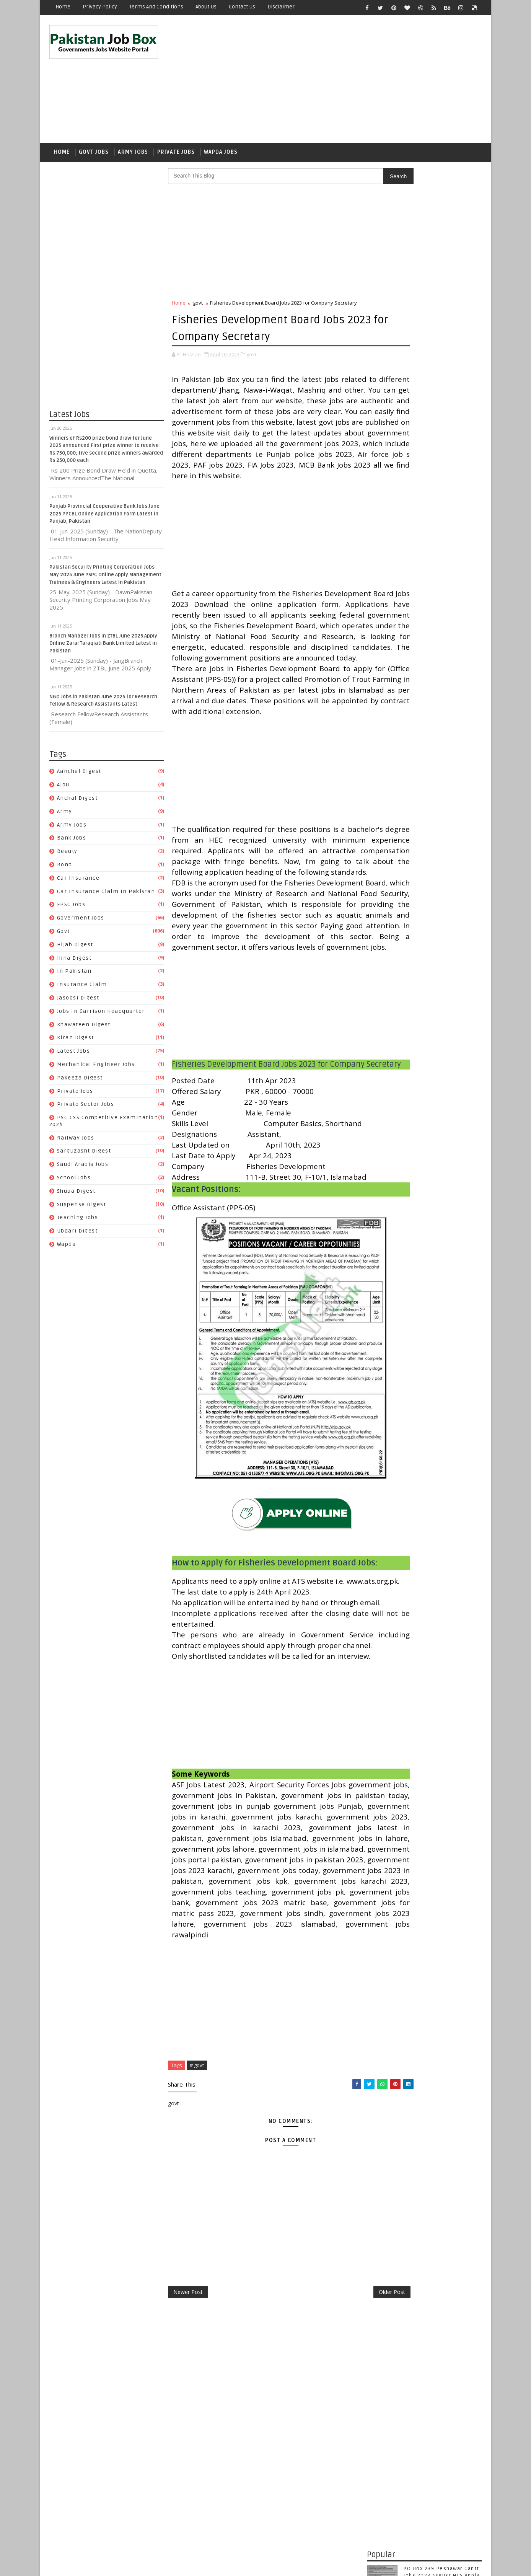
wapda (66, 1249)
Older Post (341, 2520)
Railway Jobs (75, 1143)
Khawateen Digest (84, 1029)
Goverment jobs (80, 923)
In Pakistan (74, 976)
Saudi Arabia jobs (83, 1169)
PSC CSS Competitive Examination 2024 (422, 983)
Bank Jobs (71, 843)
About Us (206, 6)
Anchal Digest (77, 803)
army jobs (72, 830)
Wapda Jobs (221, 155)
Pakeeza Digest (80, 1082)
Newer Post (188, 2520)
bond (64, 869)
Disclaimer (281, 6)
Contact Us (242, 6)
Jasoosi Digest (78, 1002)
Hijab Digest (75, 949)
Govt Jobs (94, 155)
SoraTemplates (97, 2564)
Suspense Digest (81, 1209)
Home (62, 6)
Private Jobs (176, 155)
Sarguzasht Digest (84, 1156)
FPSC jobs (71, 909)
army (64, 816)
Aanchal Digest (79, 776)
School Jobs (74, 1182)
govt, (251, 358)
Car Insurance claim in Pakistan (106, 896)
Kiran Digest (75, 1043)
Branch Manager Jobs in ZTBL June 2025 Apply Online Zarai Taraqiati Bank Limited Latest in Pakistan (103, 648)
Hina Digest (74, 963)
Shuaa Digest (76, 1196)
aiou (63, 789)
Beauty (67, 856)
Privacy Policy (100, 6)
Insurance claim (82, 989)
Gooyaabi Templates (185, 2564)
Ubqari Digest (77, 1236)
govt (63, 936)
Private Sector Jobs (85, 1109)
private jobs (75, 1096)
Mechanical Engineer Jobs (96, 1069)
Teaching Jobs (77, 1223)
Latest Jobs (73, 1056)
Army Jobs (133, 155)
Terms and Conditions (156, 6)
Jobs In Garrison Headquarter (101, 1016)
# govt (197, 2291)
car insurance (78, 883)
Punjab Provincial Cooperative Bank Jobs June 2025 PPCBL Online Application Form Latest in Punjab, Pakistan (104, 519)
